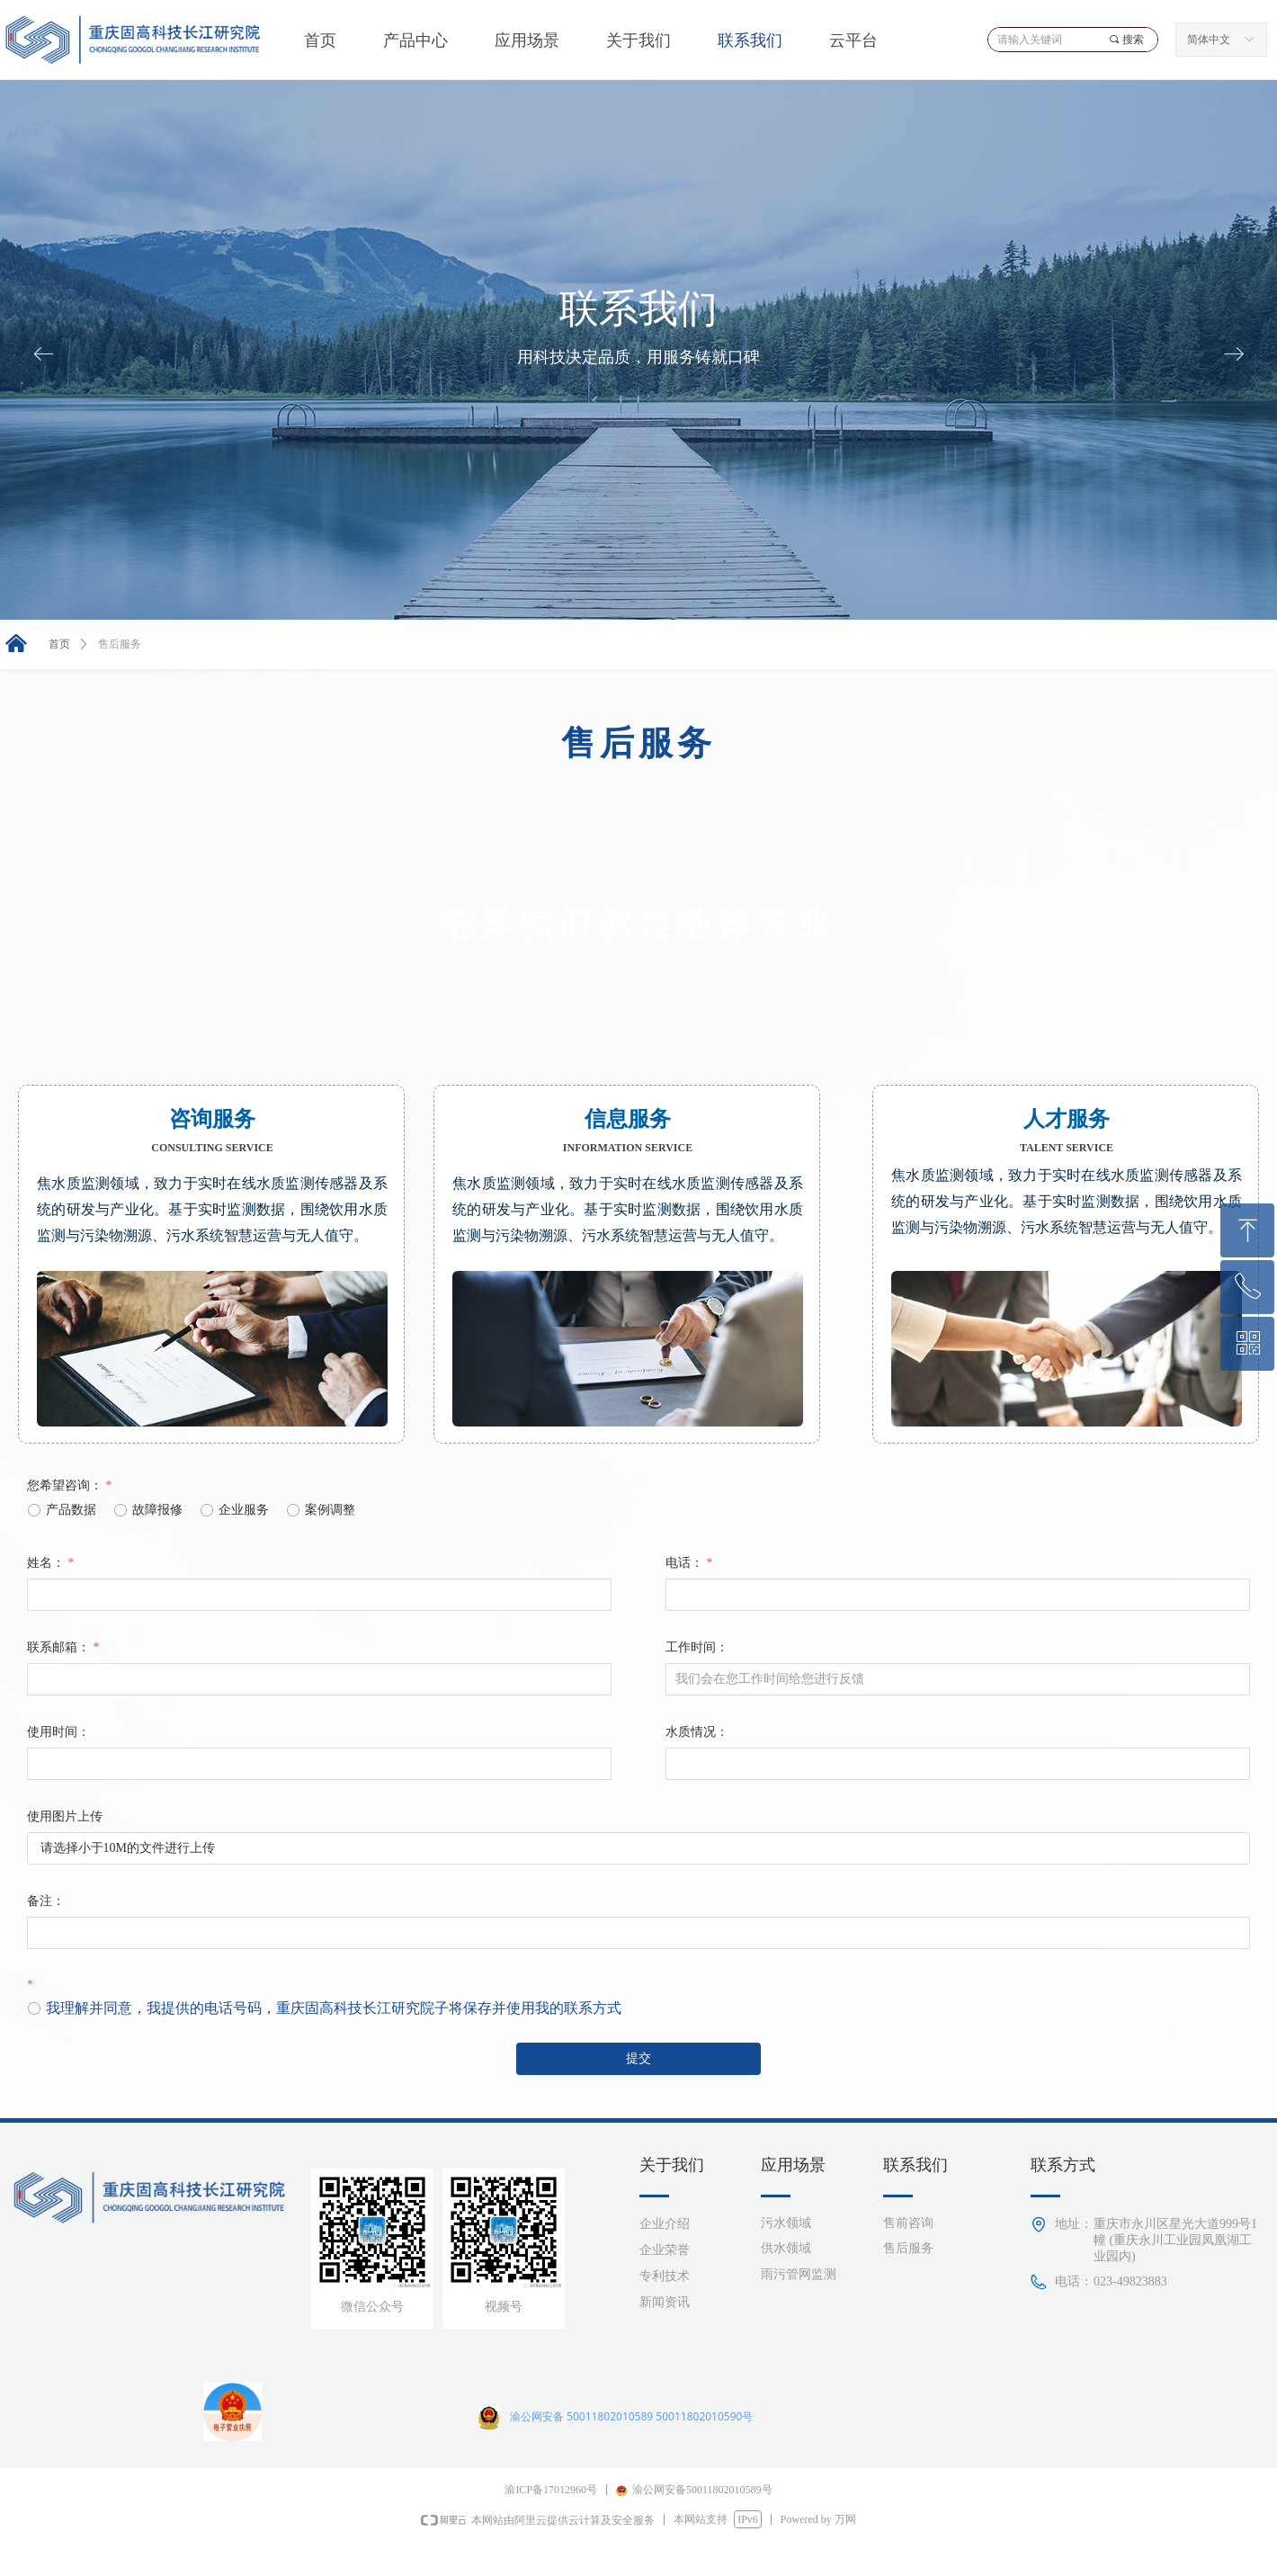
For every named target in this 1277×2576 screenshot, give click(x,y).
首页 (59, 644)
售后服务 (119, 644)
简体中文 (1208, 39)
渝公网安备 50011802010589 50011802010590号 (631, 2416)
